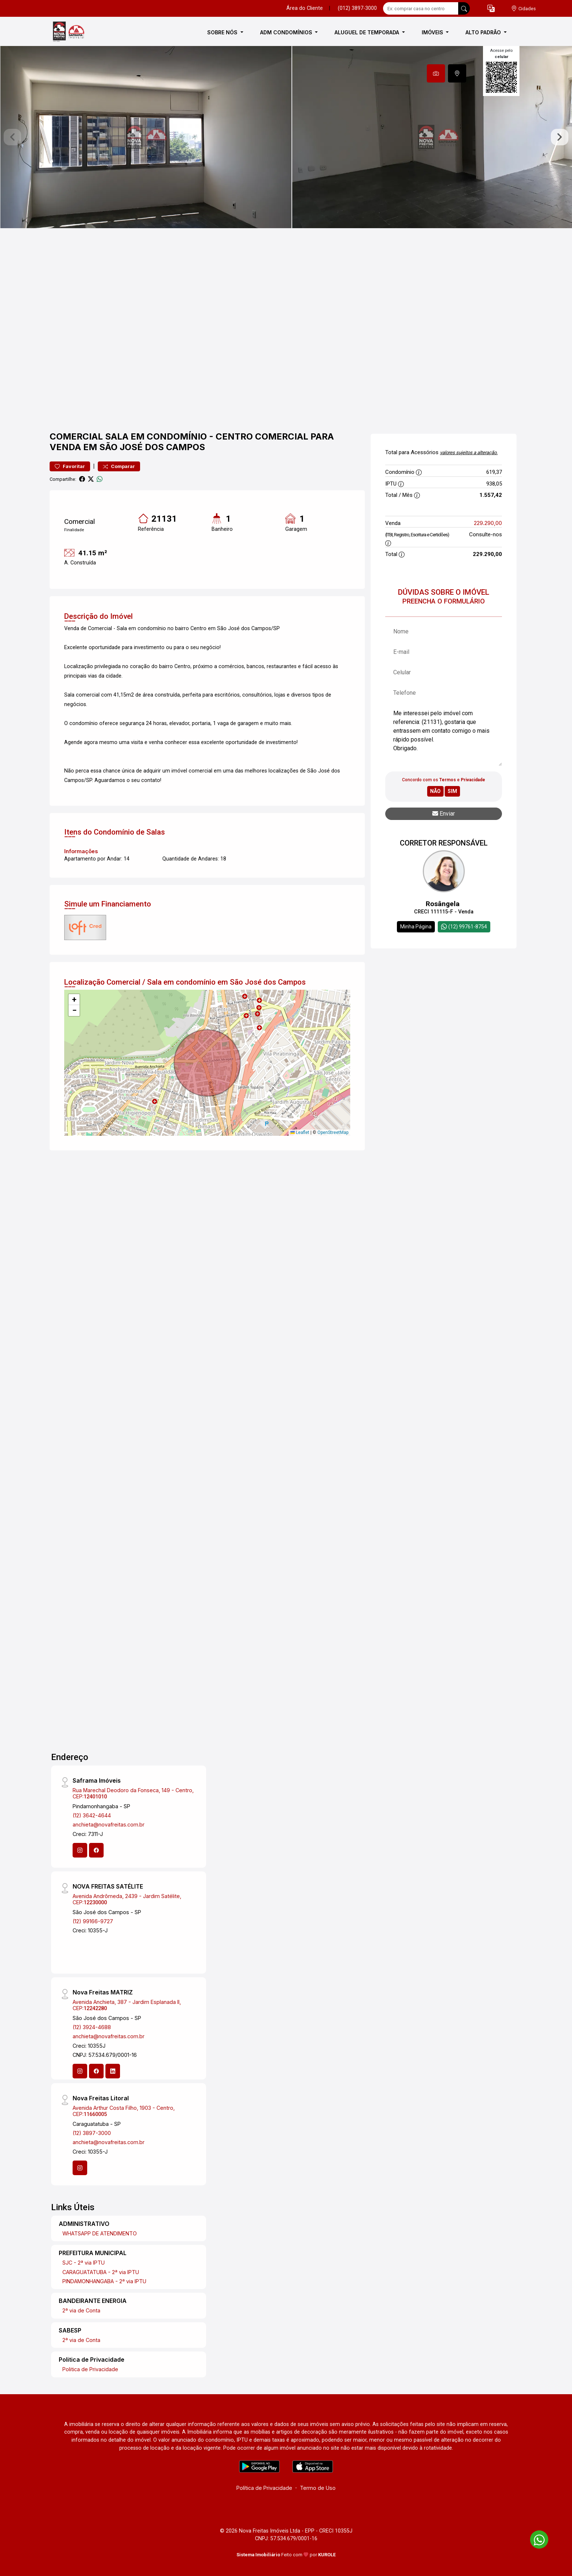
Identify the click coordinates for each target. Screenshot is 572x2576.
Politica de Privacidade (90, 2369)
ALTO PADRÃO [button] (483, 32)
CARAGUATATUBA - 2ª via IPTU (100, 2272)
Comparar (119, 466)
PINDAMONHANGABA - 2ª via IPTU (104, 2281)
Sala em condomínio (156, 436)
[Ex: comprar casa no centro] (421, 8)
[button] (491, 8)
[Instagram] (80, 1850)
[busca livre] (464, 8)
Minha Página (416, 926)
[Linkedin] (112, 2071)
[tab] (436, 73)
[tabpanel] (286, 137)
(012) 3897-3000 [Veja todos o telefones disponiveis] (357, 8)
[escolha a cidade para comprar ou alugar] (523, 8)
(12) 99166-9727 (93, 1921)
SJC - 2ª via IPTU (83, 2262)
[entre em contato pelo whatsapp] (535, 2538)
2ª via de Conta (81, 2310)
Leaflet (299, 1132)
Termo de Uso (318, 2488)
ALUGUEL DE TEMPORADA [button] (368, 32)
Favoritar (70, 466)
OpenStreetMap (332, 1132)
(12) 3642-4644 (92, 1815)
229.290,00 (488, 523)
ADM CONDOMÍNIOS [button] (287, 32)
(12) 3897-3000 (92, 2133)
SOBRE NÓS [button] (223, 32)
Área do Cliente (304, 8)
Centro (234, 436)
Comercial (76, 436)
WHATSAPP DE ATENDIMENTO (99, 2233)
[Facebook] (96, 1850)
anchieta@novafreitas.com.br (108, 1824)
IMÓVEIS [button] (433, 32)
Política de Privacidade (264, 2488)
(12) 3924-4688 (92, 2027)
